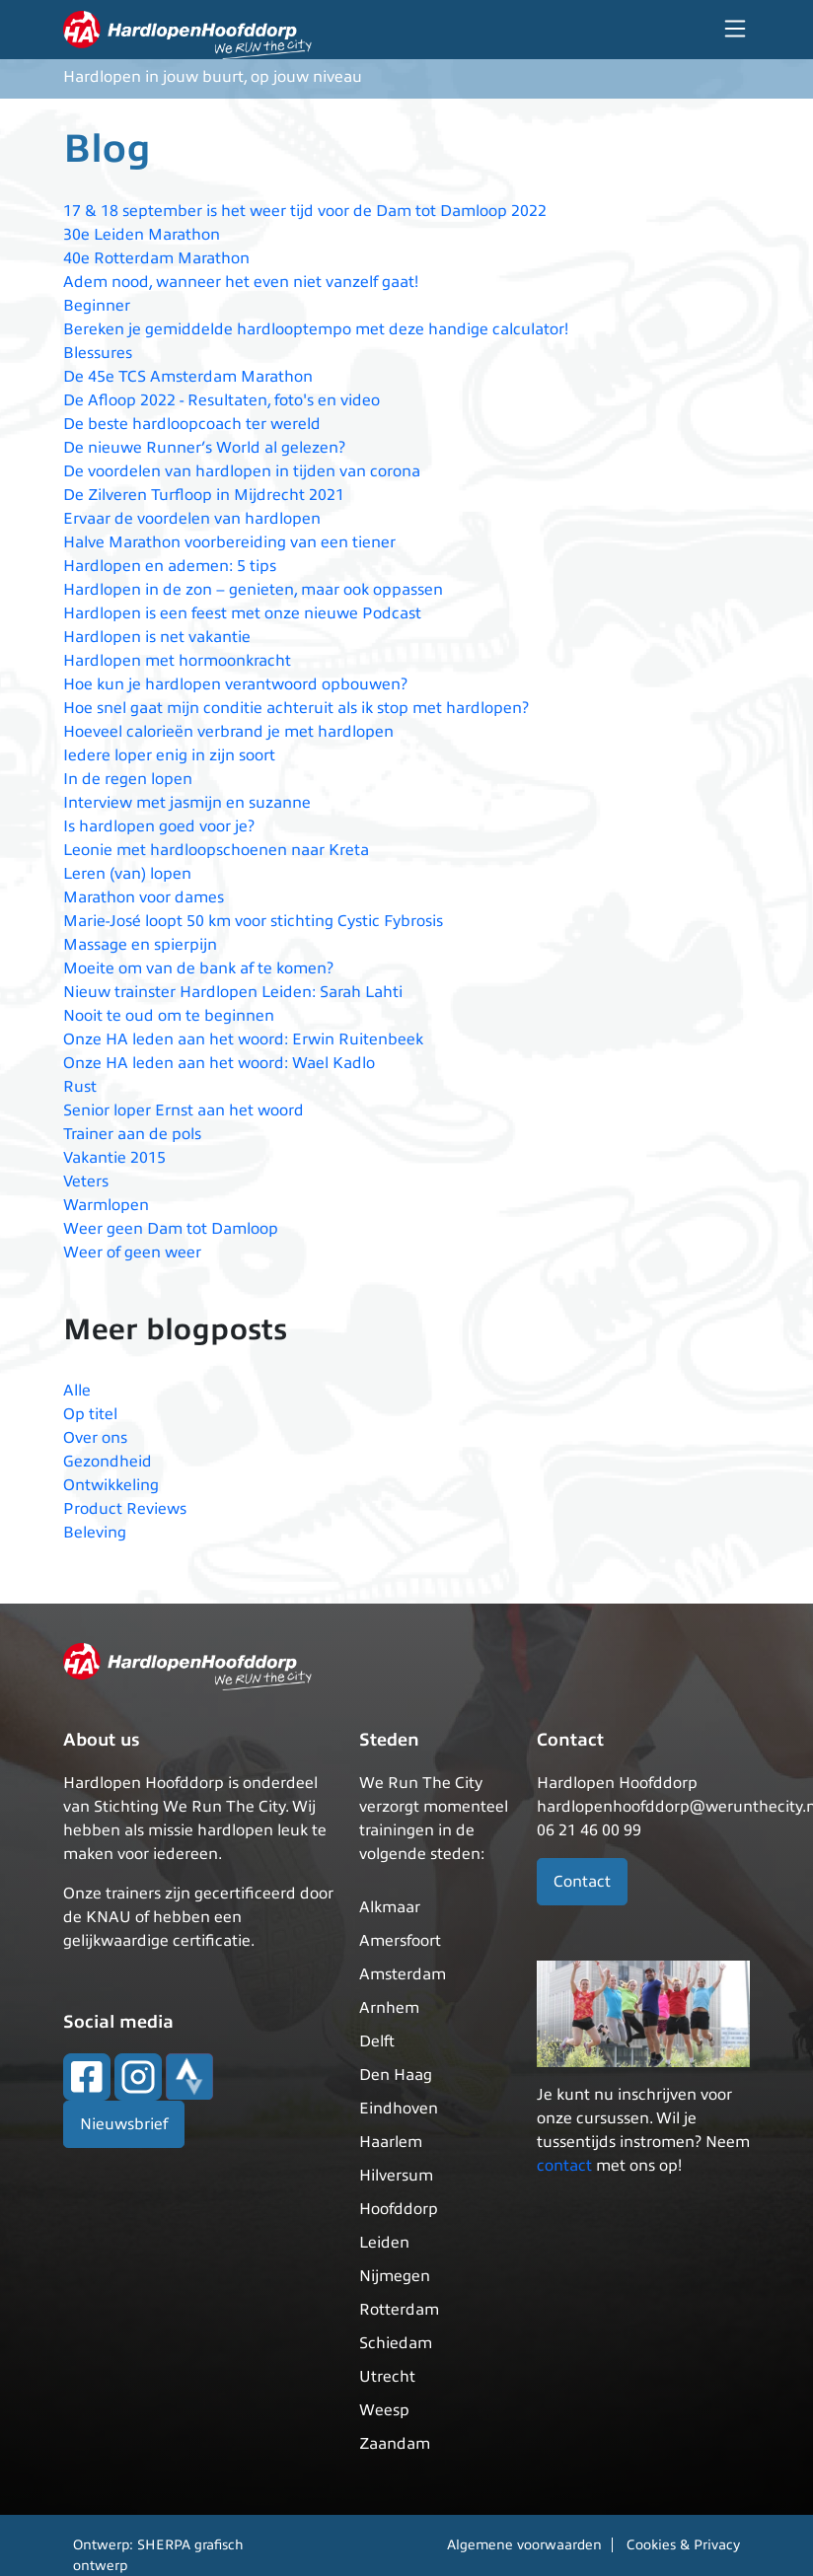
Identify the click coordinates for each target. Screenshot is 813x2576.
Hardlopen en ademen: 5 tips (169, 566)
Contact (582, 1882)
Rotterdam (399, 2310)
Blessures (97, 353)
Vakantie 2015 (114, 1158)
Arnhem (389, 2008)
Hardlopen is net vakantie (157, 637)
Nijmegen (394, 2276)
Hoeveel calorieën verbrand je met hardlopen (228, 732)
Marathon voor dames (143, 897)
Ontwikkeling (111, 1485)
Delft (377, 2041)
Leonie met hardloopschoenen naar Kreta (216, 850)
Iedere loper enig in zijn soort (169, 755)
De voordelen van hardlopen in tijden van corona (241, 471)
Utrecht (387, 2377)
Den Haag (395, 2075)
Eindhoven (398, 2108)
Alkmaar (389, 1907)
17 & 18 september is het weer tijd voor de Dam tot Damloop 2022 (305, 211)
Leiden (384, 2243)
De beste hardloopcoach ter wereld (192, 424)
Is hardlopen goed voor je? (159, 826)
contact (564, 2166)
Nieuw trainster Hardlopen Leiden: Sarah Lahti (233, 992)
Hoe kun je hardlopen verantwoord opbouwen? (235, 684)
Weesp (384, 2410)
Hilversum (396, 2175)
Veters (86, 1181)
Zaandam (394, 2444)
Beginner (96, 306)
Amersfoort (400, 1941)
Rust (80, 1087)
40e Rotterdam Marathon (156, 258)
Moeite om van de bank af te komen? (198, 968)
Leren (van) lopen (127, 874)
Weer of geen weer (132, 1252)
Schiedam (395, 2343)
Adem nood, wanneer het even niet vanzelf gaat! (240, 282)
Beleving (94, 1532)
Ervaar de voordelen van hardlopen (192, 519)
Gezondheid (107, 1461)
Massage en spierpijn (140, 945)
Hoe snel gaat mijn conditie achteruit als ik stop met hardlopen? (296, 708)
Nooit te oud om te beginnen (168, 1016)
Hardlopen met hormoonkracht (177, 661)
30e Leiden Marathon (141, 235)
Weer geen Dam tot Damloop (170, 1229)
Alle (77, 1390)
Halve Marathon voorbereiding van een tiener (229, 542)
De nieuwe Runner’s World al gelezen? (204, 448)
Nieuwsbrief (124, 2124)
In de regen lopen (127, 779)
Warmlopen (106, 1205)
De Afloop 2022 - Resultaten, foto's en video (221, 400)
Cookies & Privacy (683, 2545)
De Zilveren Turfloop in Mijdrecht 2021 (203, 495)
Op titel (90, 1414)
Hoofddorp (398, 2209)
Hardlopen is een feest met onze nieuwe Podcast (242, 613)
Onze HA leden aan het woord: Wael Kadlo (219, 1063)
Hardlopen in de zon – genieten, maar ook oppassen (253, 590)
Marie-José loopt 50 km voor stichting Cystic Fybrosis (253, 921)
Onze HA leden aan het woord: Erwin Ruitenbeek (243, 1039)
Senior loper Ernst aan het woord (183, 1110)
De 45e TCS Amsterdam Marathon (188, 377)
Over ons (95, 1438)
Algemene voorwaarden (524, 2545)
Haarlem (390, 2142)
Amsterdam (402, 1974)
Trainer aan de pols (132, 1134)
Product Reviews (124, 1509)
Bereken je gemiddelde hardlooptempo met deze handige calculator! (315, 329)
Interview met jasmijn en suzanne (187, 803)
